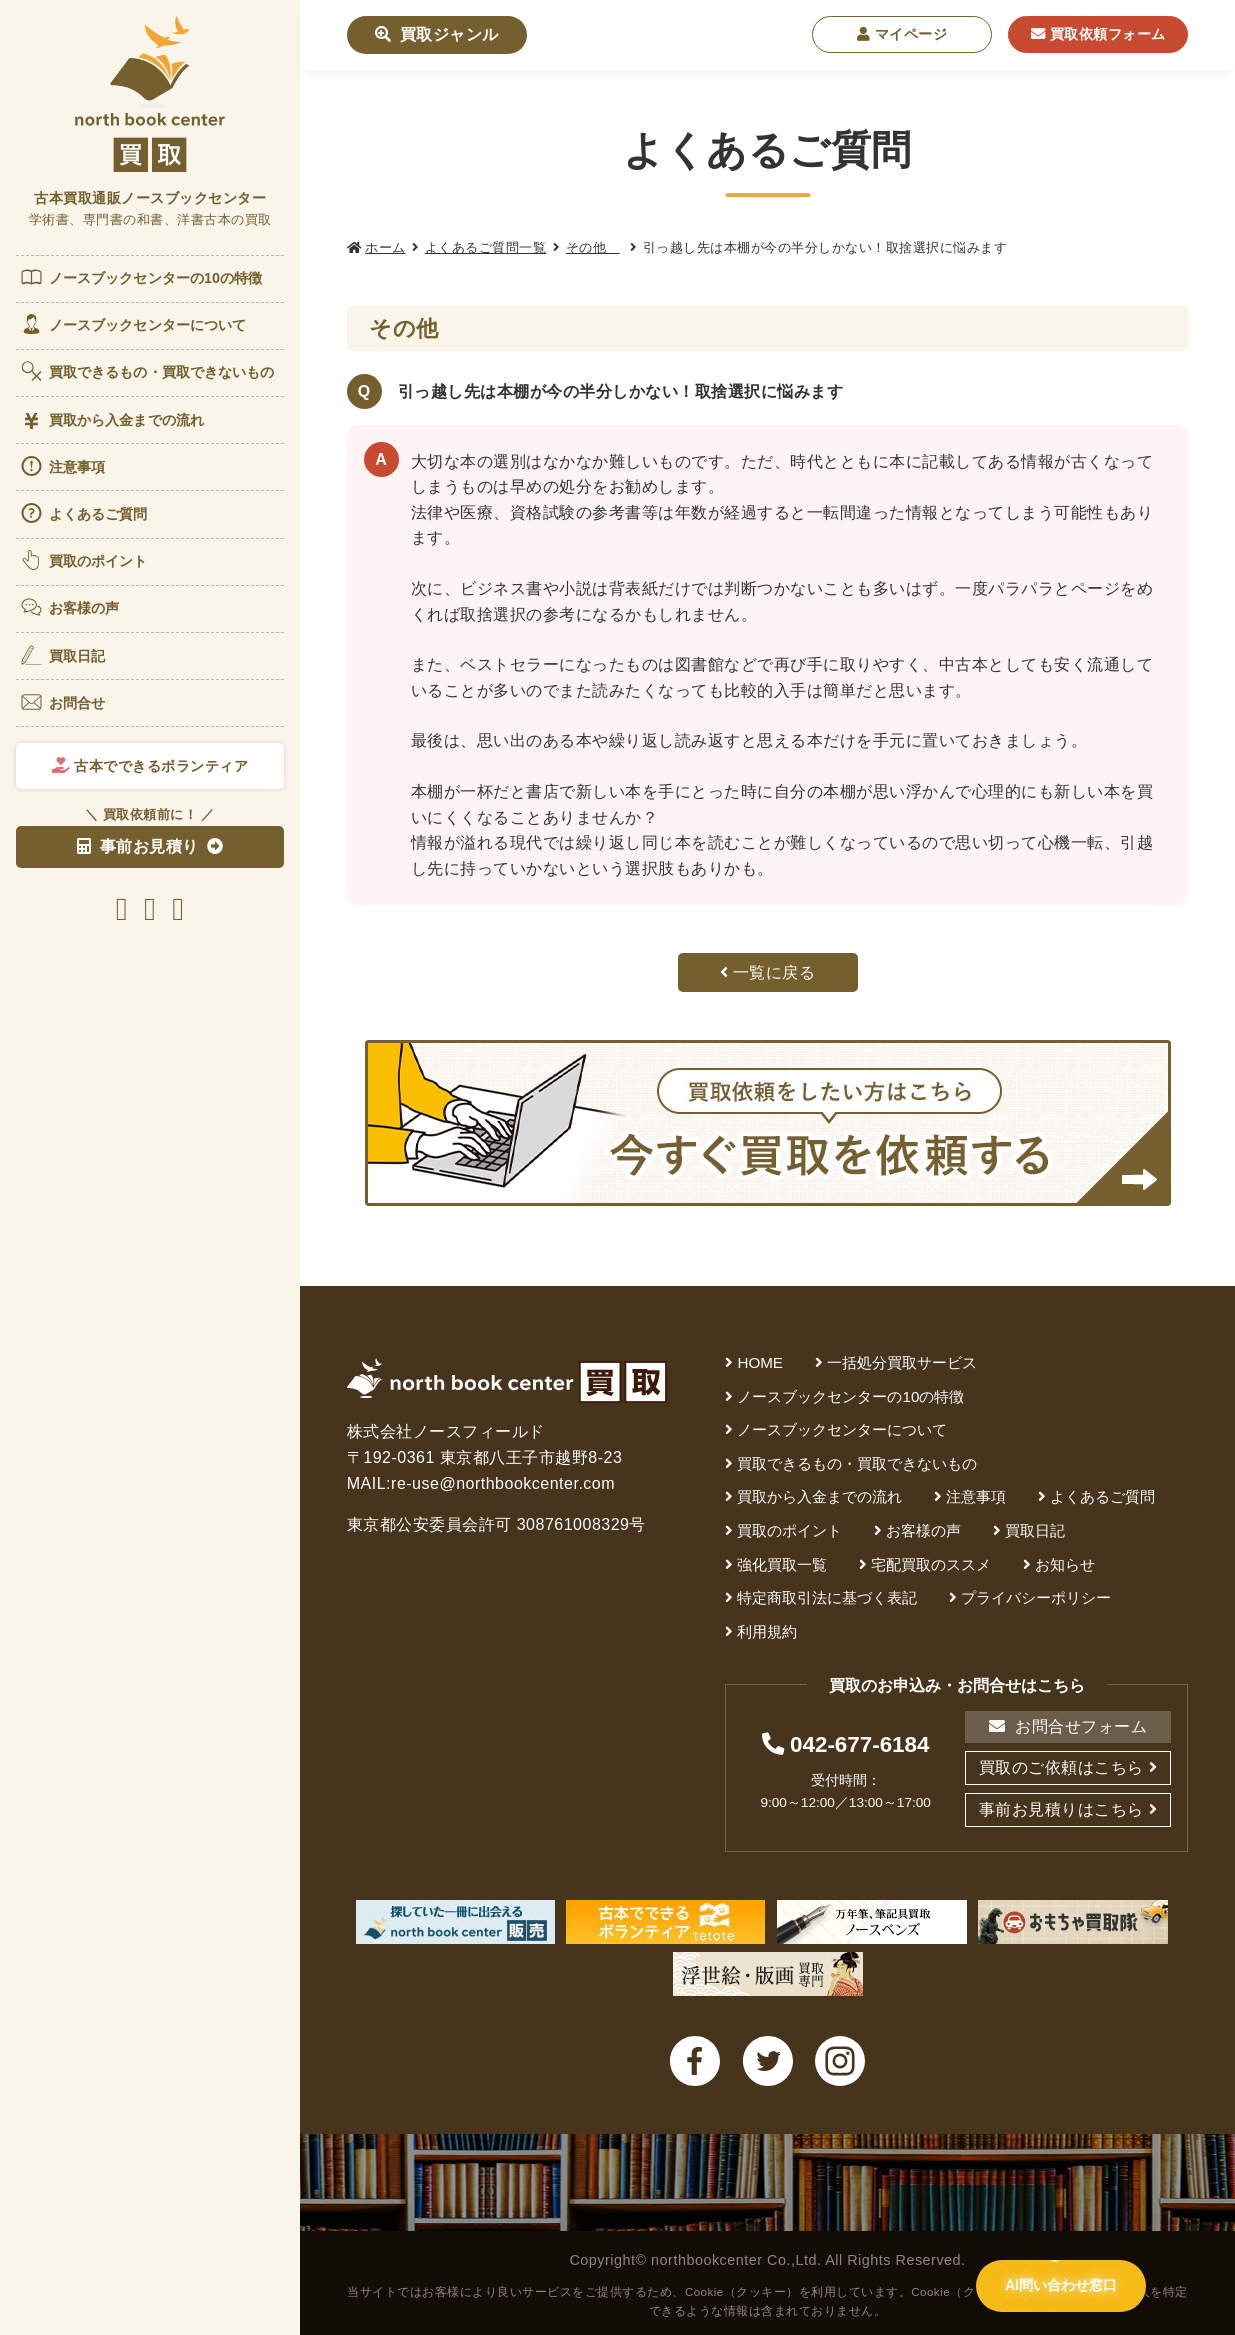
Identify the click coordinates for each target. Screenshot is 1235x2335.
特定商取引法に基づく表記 (827, 1597)
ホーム (385, 247)
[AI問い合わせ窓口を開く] (1059, 2289)
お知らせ (1065, 1564)
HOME (760, 1362)
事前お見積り (138, 846)
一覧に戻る (768, 972)
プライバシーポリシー (1036, 1597)
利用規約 (767, 1631)
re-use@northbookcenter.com (503, 1483)
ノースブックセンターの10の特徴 (141, 277)
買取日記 (62, 655)
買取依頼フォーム (1098, 34)
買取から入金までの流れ (111, 420)
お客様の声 (69, 607)
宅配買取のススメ (931, 1564)
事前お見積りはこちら (1061, 1809)
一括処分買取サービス (902, 1362)
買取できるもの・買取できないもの (147, 371)
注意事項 (62, 466)
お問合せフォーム (1068, 1726)
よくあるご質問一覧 (486, 247)
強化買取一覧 (782, 1564)
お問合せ (62, 702)
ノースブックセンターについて (132, 324)
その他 (593, 247)
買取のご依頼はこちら (1061, 1767)
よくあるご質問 (83, 513)
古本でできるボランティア (150, 766)
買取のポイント (83, 560)
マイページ (902, 34)
